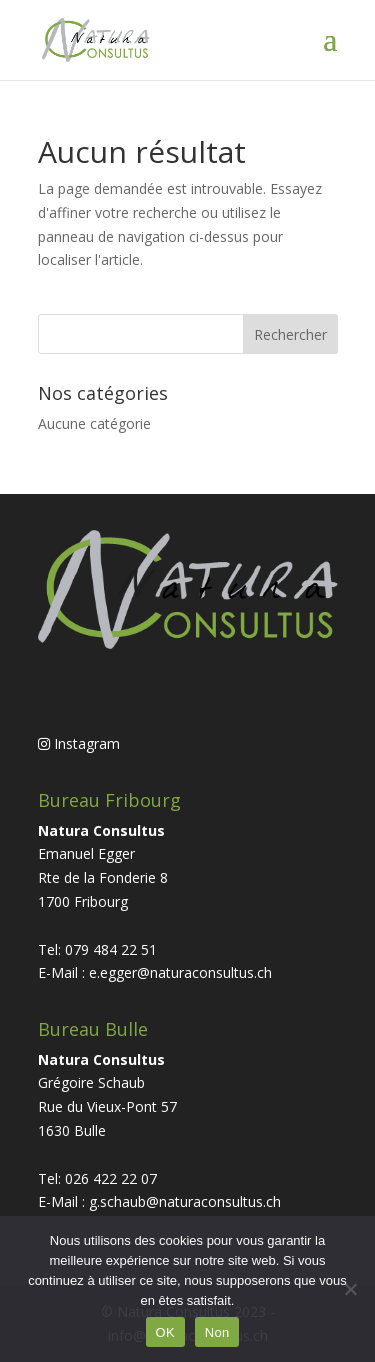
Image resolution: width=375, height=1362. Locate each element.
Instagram (79, 743)
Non (217, 1332)
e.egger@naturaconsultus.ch (180, 972)
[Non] (350, 1289)
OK (165, 1332)
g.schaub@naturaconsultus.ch (185, 1201)
